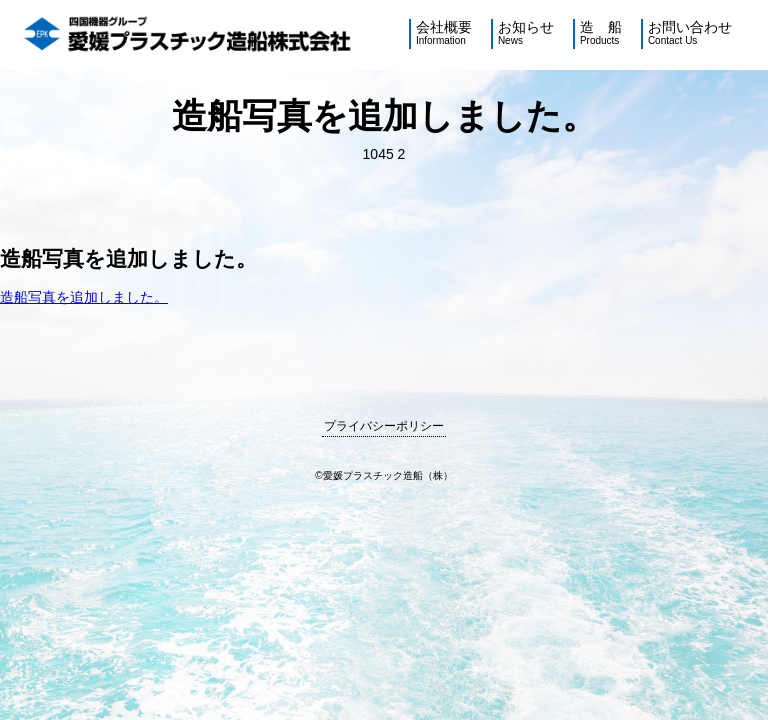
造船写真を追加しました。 (84, 297)
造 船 (601, 33)
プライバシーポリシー (384, 426)
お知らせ (526, 33)
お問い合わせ (690, 33)
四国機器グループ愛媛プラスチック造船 (189, 35)
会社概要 (444, 33)
